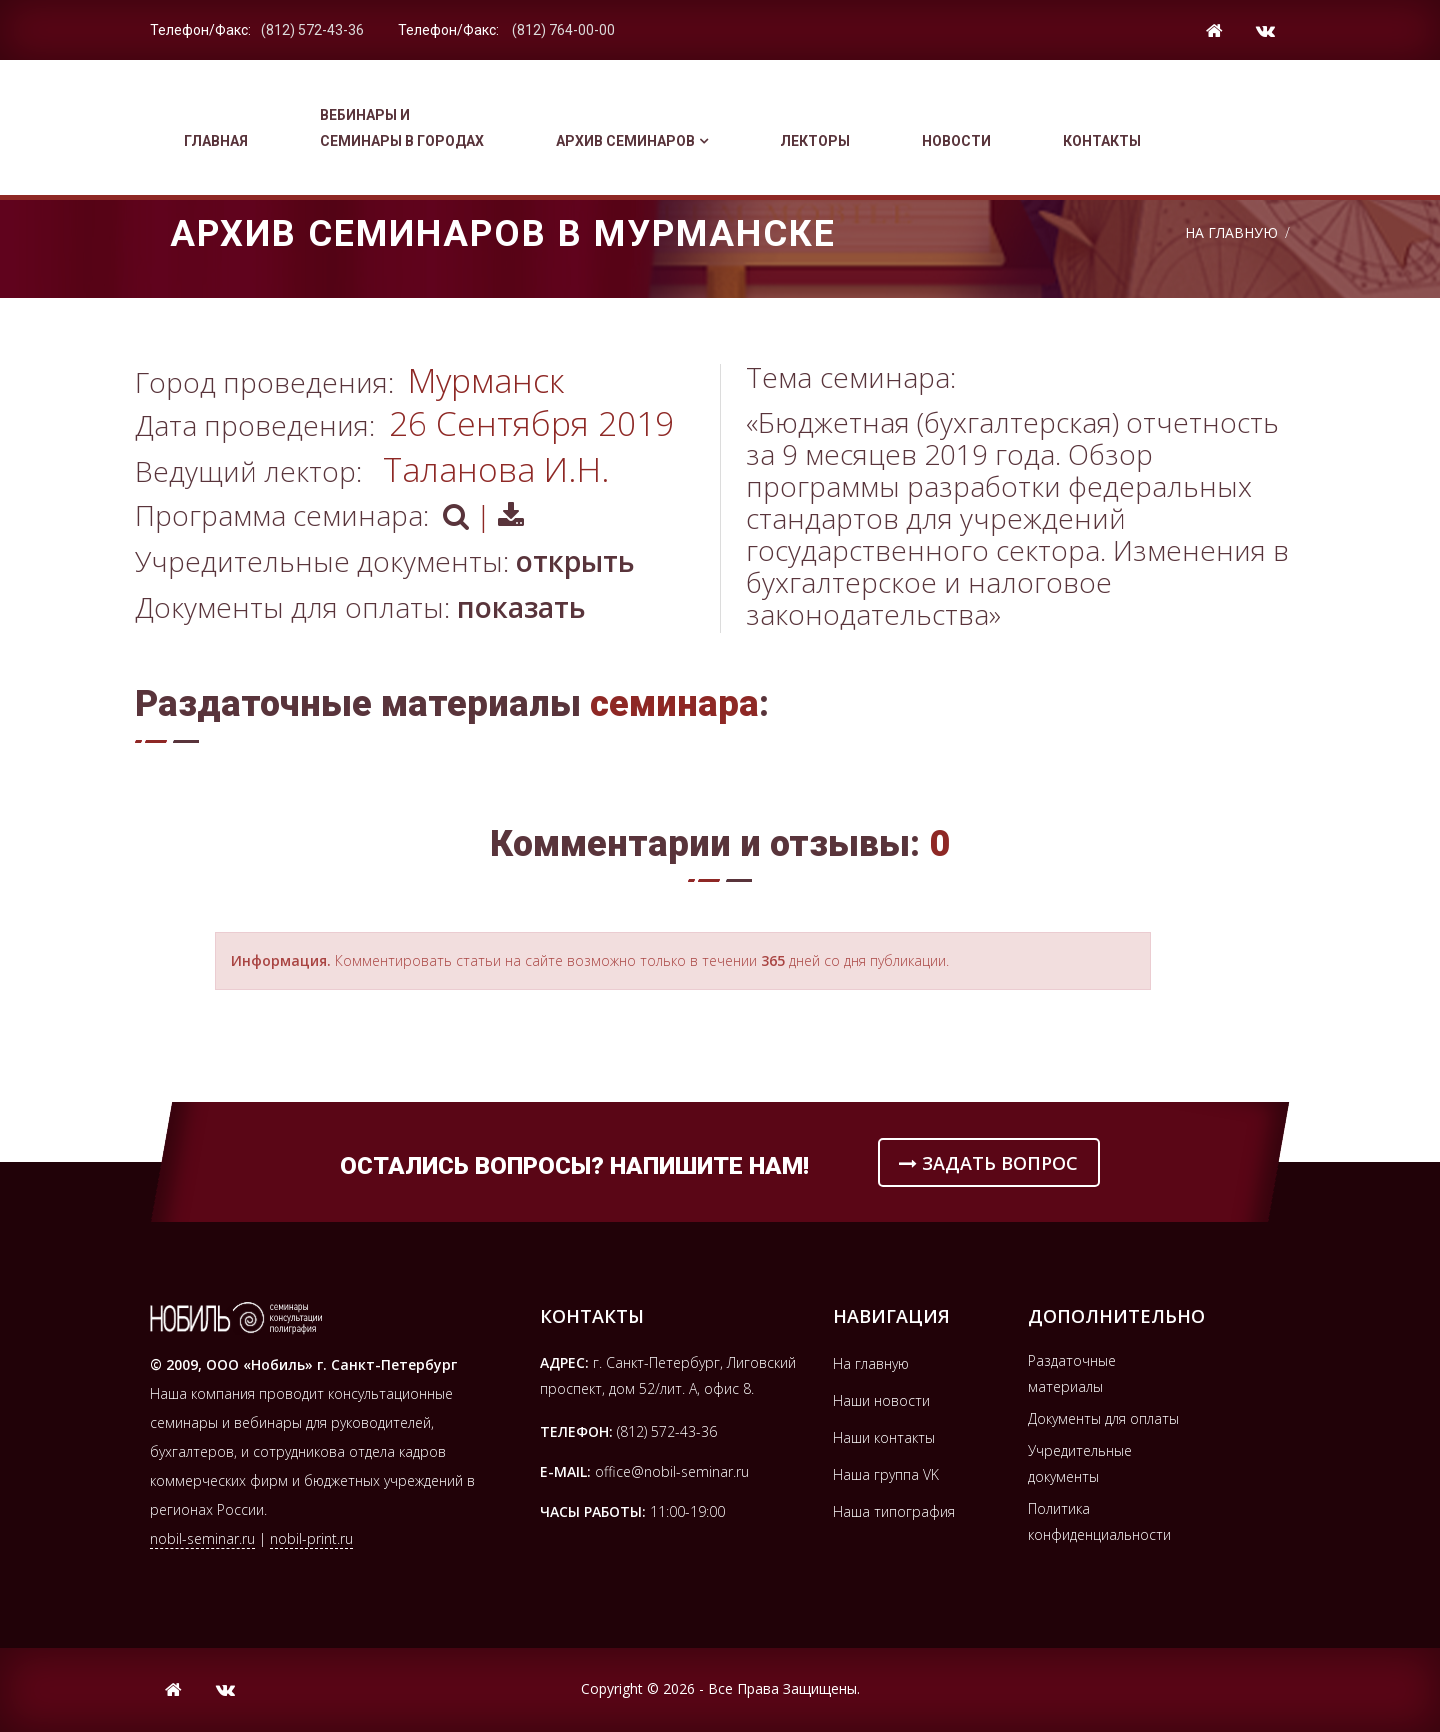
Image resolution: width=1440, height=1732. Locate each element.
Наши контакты (884, 1437)
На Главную (1231, 232)
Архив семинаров (632, 141)
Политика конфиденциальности (1099, 1521)
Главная (216, 141)
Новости (956, 141)
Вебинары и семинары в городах (402, 128)
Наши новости (881, 1400)
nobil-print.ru (311, 1538)
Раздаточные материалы (1072, 1373)
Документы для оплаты (1103, 1418)
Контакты (1102, 141)
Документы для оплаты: (360, 607)
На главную (871, 1363)
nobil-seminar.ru (202, 1538)
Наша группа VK (886, 1474)
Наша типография (894, 1511)
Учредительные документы (1080, 1463)
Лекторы (815, 141)
